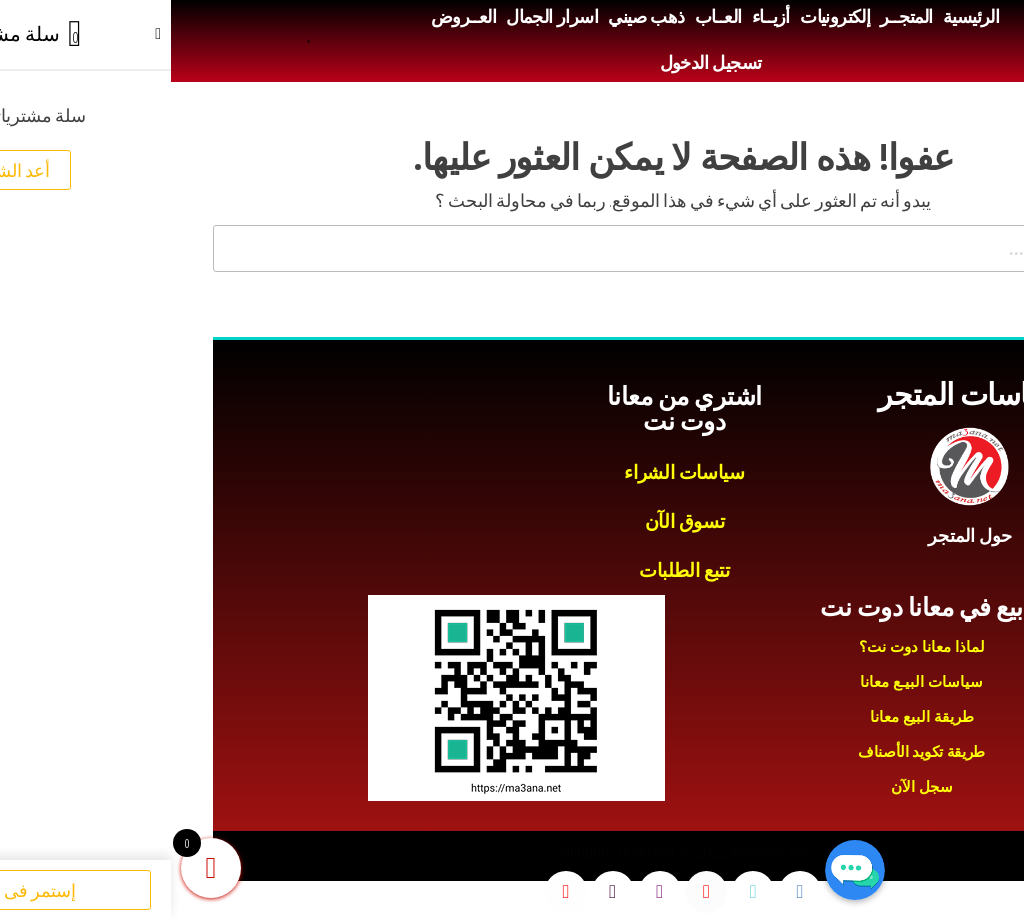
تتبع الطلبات (513, 570)
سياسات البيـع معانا (750, 682)
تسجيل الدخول (540, 63)
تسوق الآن (514, 521)
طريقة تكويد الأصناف (750, 752)
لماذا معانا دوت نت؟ (751, 647)
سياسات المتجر (798, 394)
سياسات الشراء (513, 472)
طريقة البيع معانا (751, 717)
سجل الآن (751, 787)
